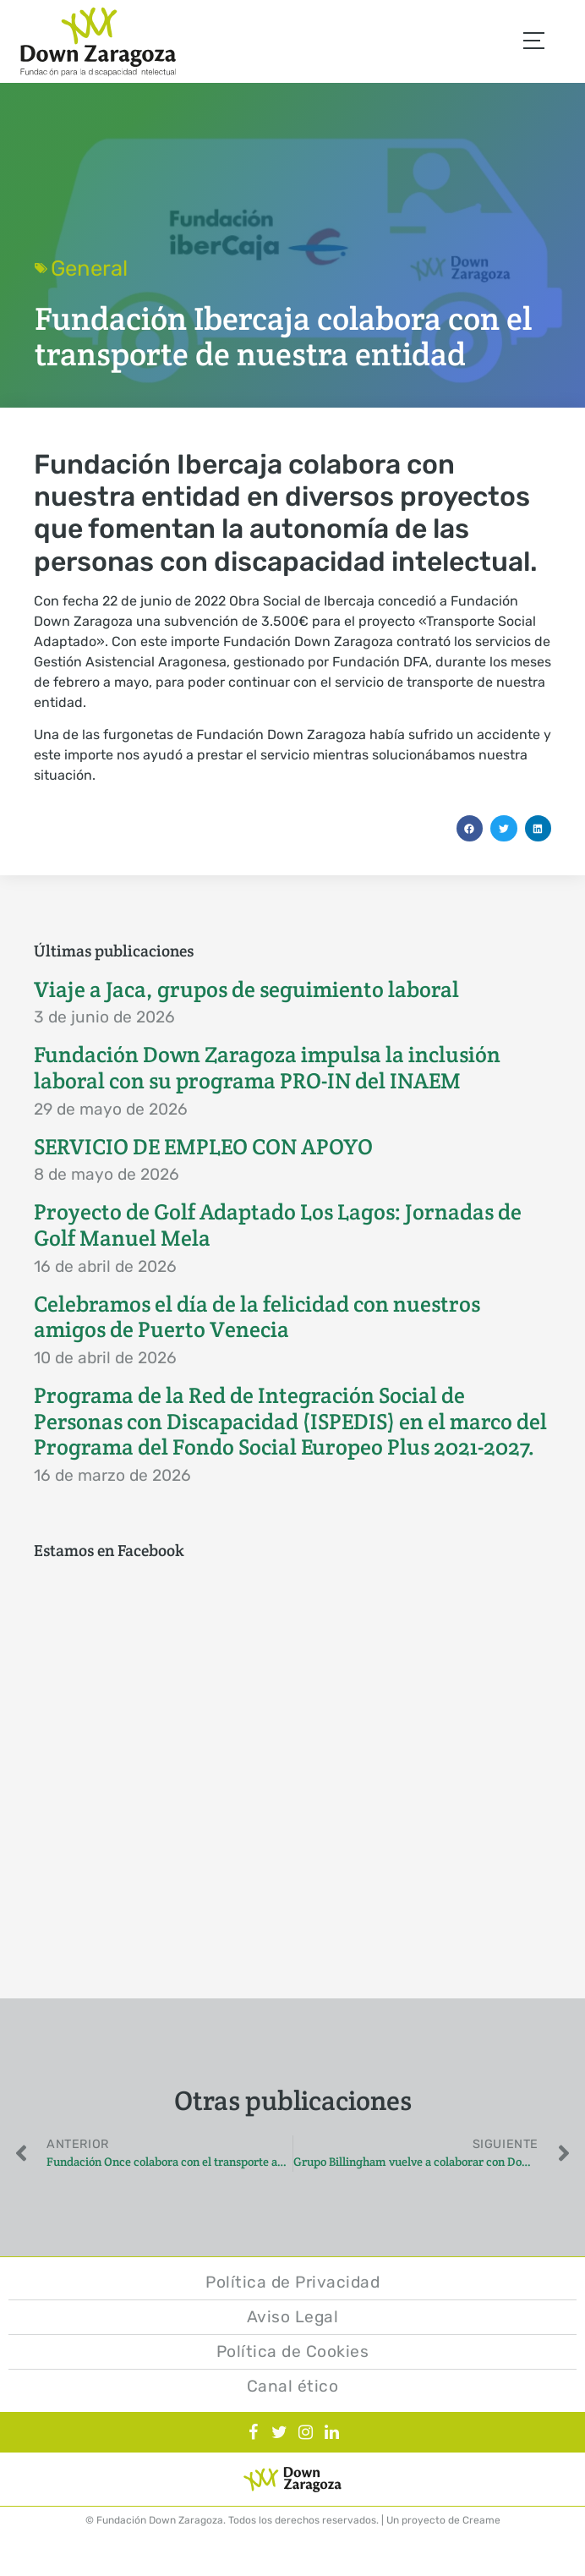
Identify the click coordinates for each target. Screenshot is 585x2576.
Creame (481, 2520)
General (89, 268)
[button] (470, 828)
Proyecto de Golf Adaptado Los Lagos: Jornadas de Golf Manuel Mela (278, 1225)
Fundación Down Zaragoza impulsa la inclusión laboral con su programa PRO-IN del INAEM (267, 1067)
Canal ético (293, 2386)
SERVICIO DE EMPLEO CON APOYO (203, 1146)
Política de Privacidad (292, 2282)
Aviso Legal (293, 2317)
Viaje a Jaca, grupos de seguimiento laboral (246, 989)
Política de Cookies (292, 2351)
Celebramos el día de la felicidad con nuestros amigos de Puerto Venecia (257, 1317)
